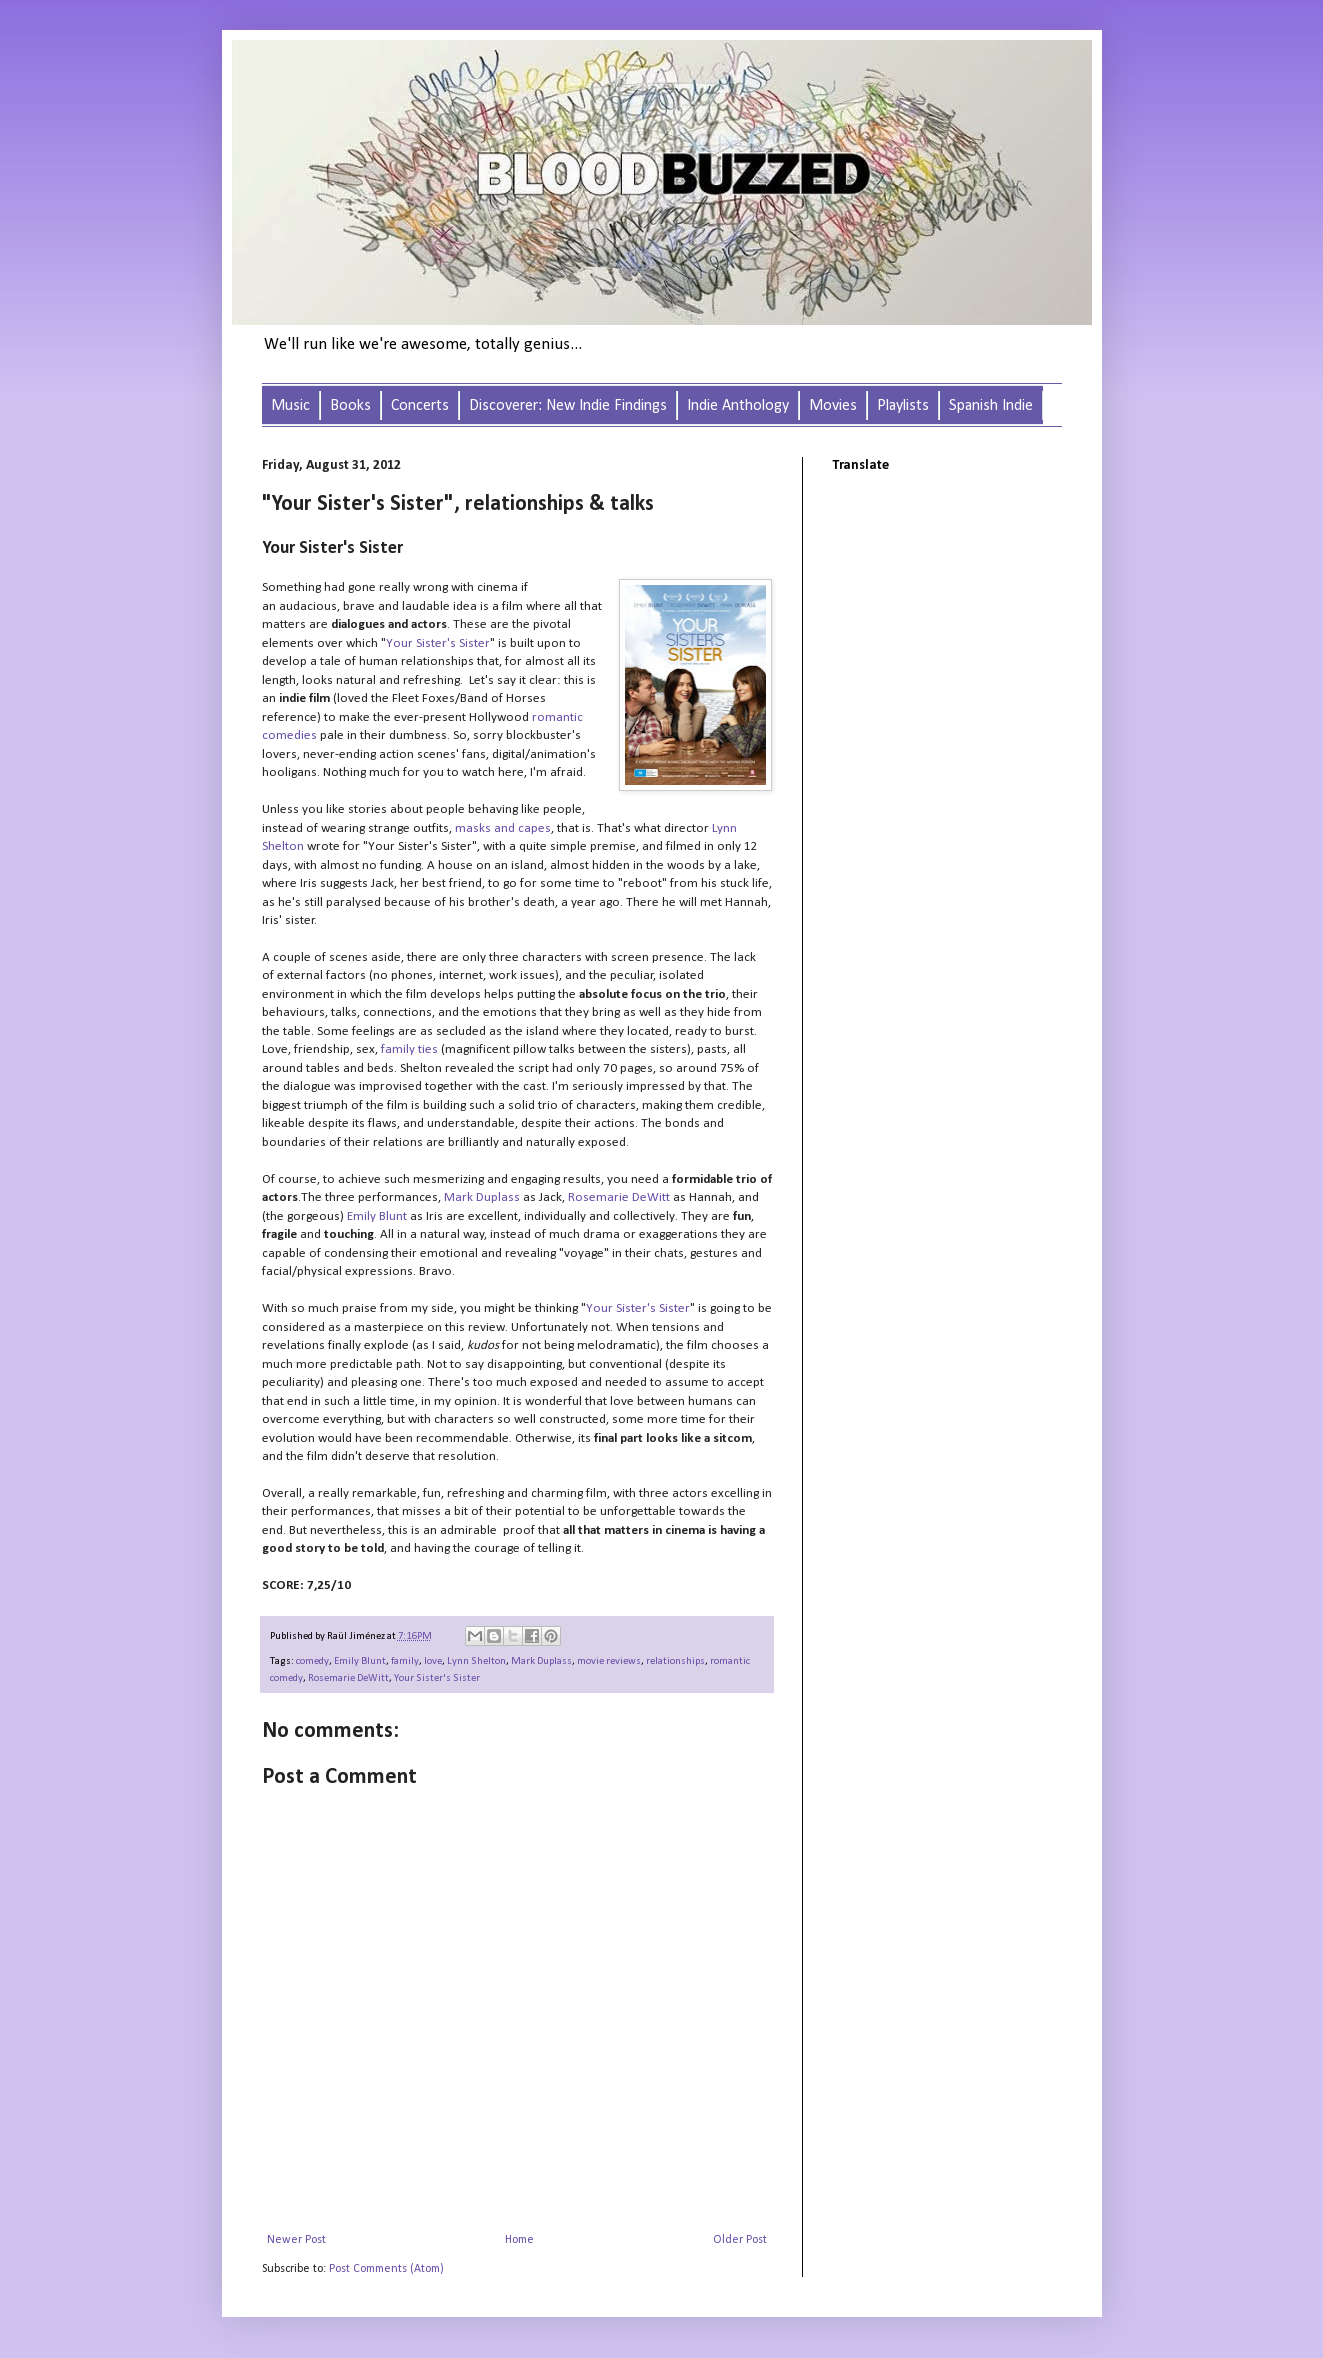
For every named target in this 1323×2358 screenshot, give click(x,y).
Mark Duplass (541, 1661)
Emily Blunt (360, 1661)
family (405, 1661)
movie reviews (609, 1661)
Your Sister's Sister (437, 1678)
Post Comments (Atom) (386, 2269)
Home (519, 2240)
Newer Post (296, 2240)
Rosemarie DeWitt (348, 1678)
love (433, 1661)
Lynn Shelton (476, 1661)
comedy (312, 1661)
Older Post (740, 2240)
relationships (675, 1661)
